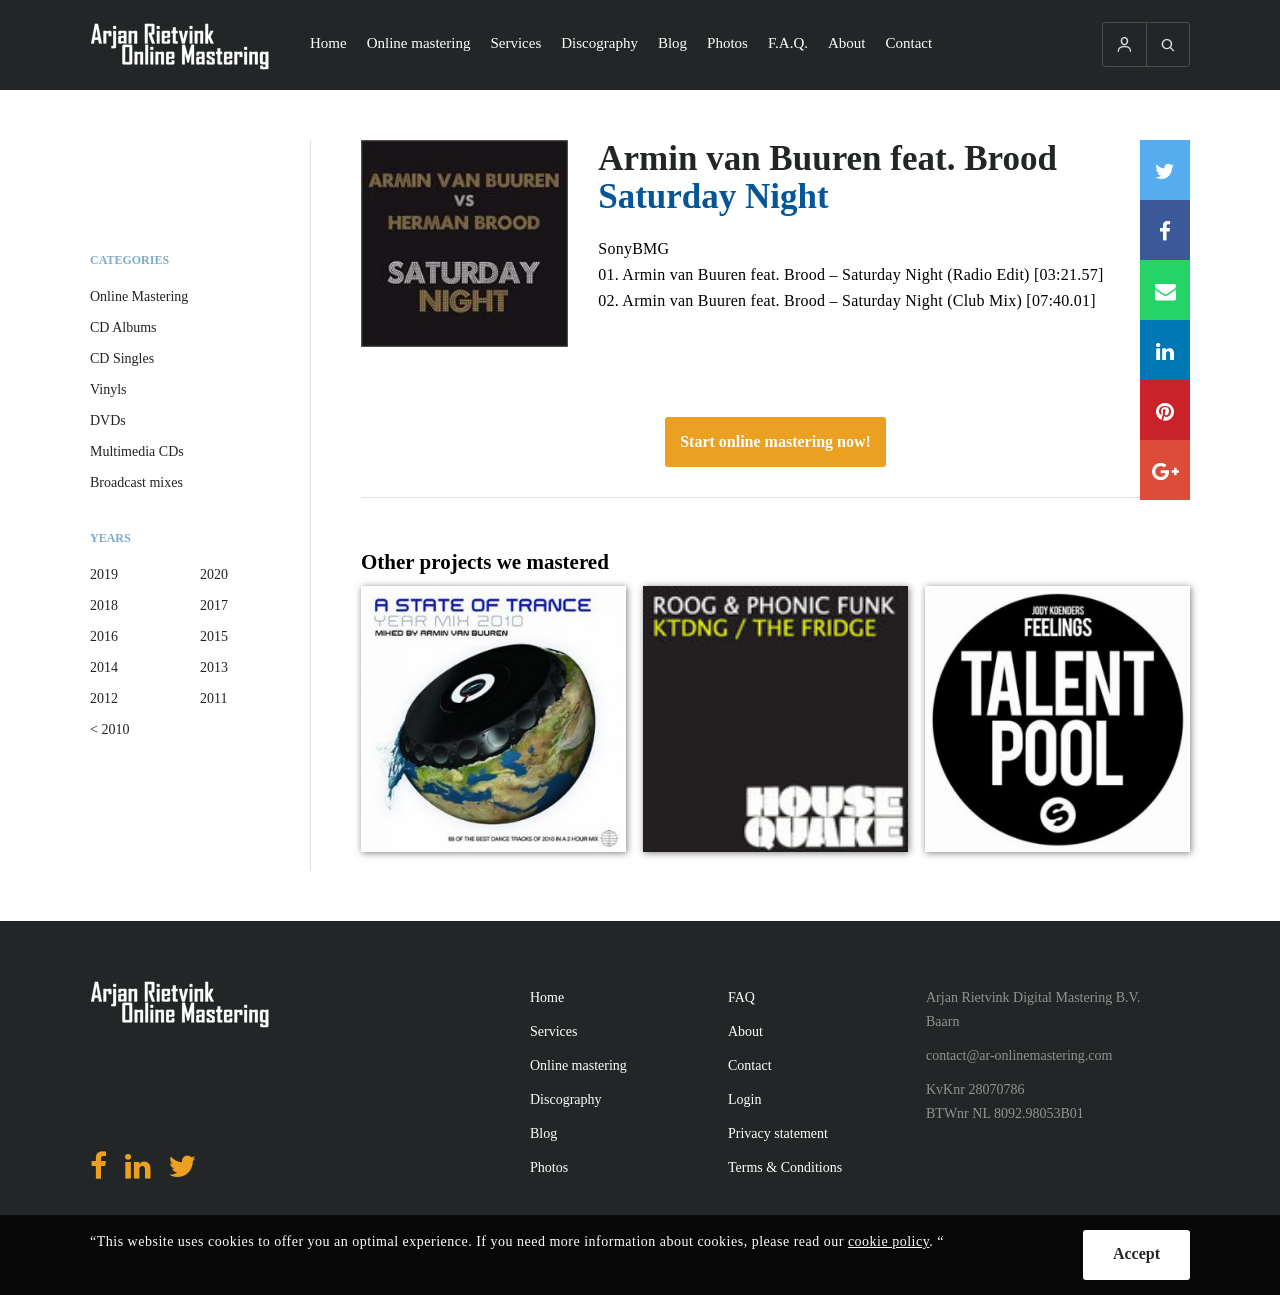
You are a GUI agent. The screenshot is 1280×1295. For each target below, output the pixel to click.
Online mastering (419, 43)
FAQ (741, 997)
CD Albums (123, 327)
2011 (213, 698)
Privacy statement (778, 1133)
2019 (104, 574)
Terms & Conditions (785, 1167)
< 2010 (109, 729)
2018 (104, 605)
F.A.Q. (788, 43)
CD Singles (122, 358)
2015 (214, 636)
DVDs (108, 420)
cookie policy (888, 1241)
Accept (1136, 1253)
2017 (214, 605)
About (847, 43)
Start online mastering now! (775, 441)
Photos (727, 43)
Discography (599, 43)
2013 (214, 667)
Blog (672, 43)
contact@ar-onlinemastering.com (1019, 1055)
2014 (104, 667)
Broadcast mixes (136, 482)
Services (515, 43)
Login (744, 1099)
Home (328, 43)
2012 (104, 698)
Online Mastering (139, 296)
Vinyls (108, 389)
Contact (909, 43)
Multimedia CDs (137, 451)
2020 (214, 574)
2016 (104, 636)
